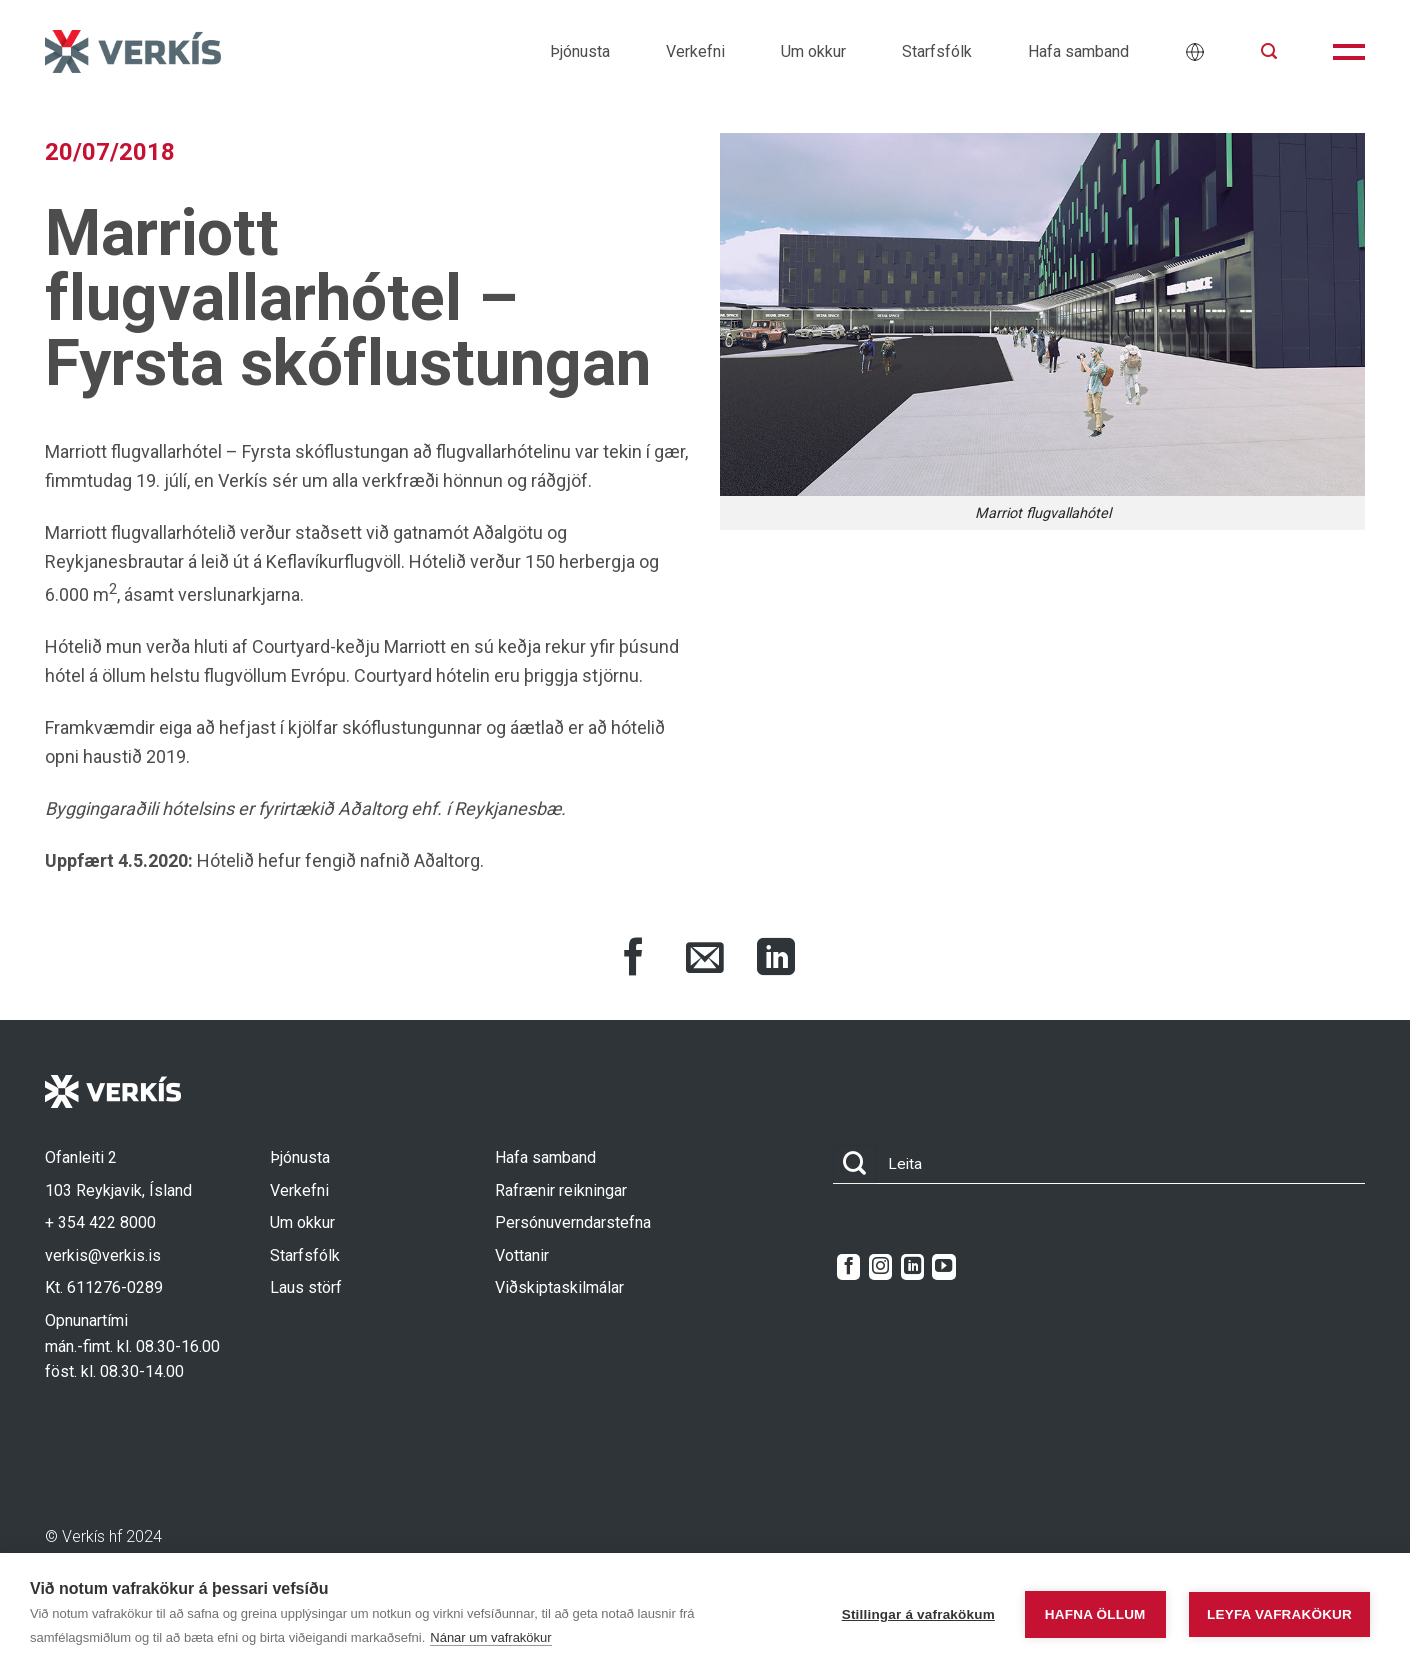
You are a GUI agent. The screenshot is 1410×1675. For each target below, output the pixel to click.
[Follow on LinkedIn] (912, 1267)
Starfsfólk (937, 51)
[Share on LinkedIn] (776, 960)
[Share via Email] (705, 960)
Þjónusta (580, 51)
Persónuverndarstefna (573, 1222)
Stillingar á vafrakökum (918, 1614)
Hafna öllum (1095, 1614)
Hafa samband (1078, 51)
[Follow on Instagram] (880, 1267)
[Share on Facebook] (634, 960)
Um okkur (813, 51)
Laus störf (306, 1287)
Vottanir (522, 1255)
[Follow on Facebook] (848, 1267)
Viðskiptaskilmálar (559, 1287)
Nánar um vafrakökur (490, 1637)
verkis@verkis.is (103, 1255)
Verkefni (695, 51)
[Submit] (855, 1164)
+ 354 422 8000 (100, 1222)
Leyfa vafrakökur (1279, 1614)
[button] (1269, 51)
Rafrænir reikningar (561, 1190)
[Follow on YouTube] (943, 1267)
